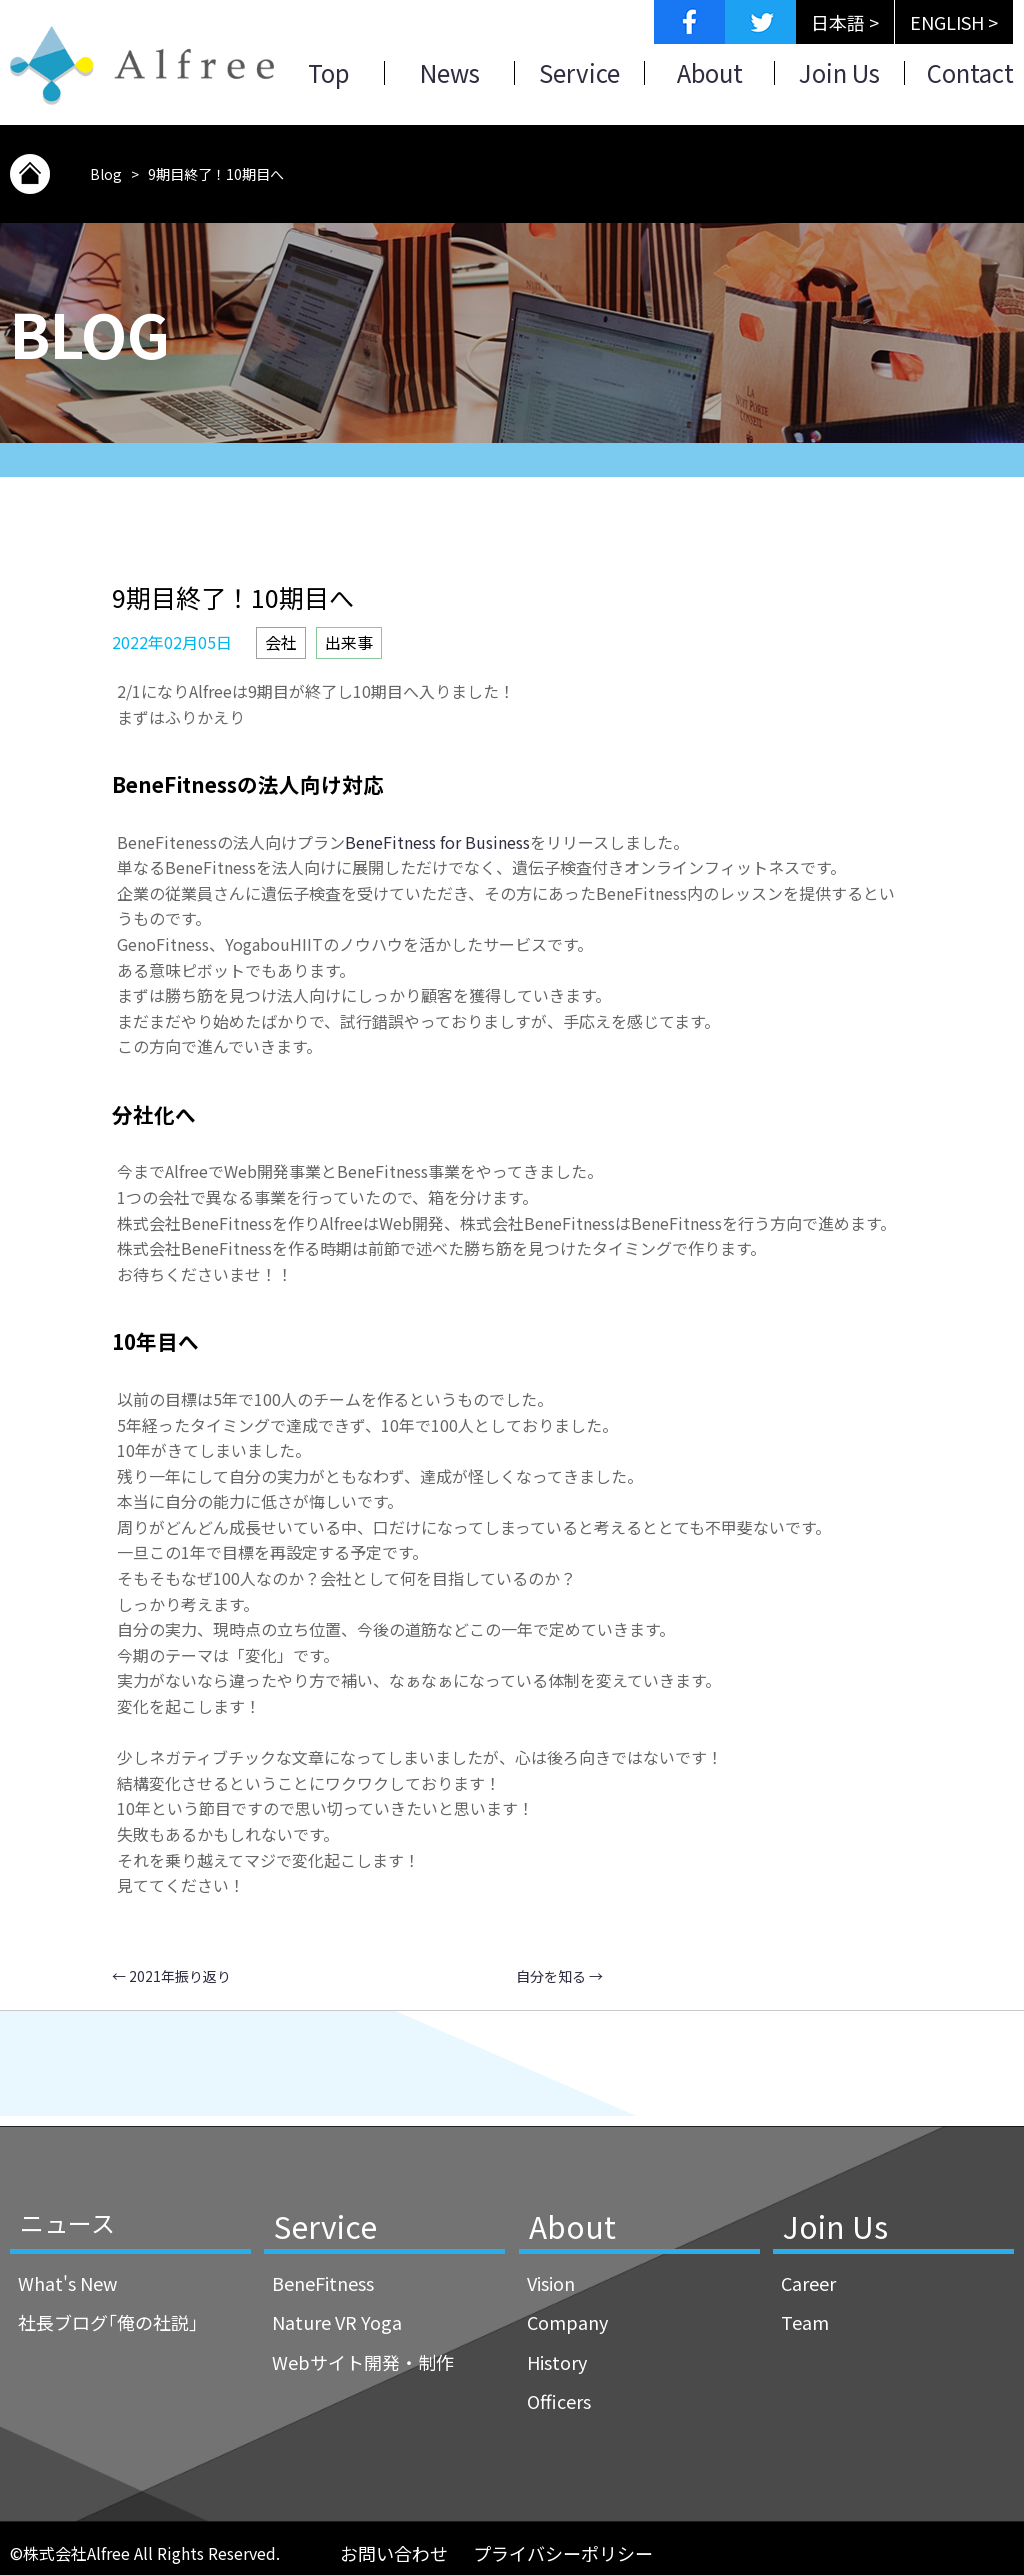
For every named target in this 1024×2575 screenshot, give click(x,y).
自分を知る (559, 1976)
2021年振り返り (171, 1976)
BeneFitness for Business (437, 842)
